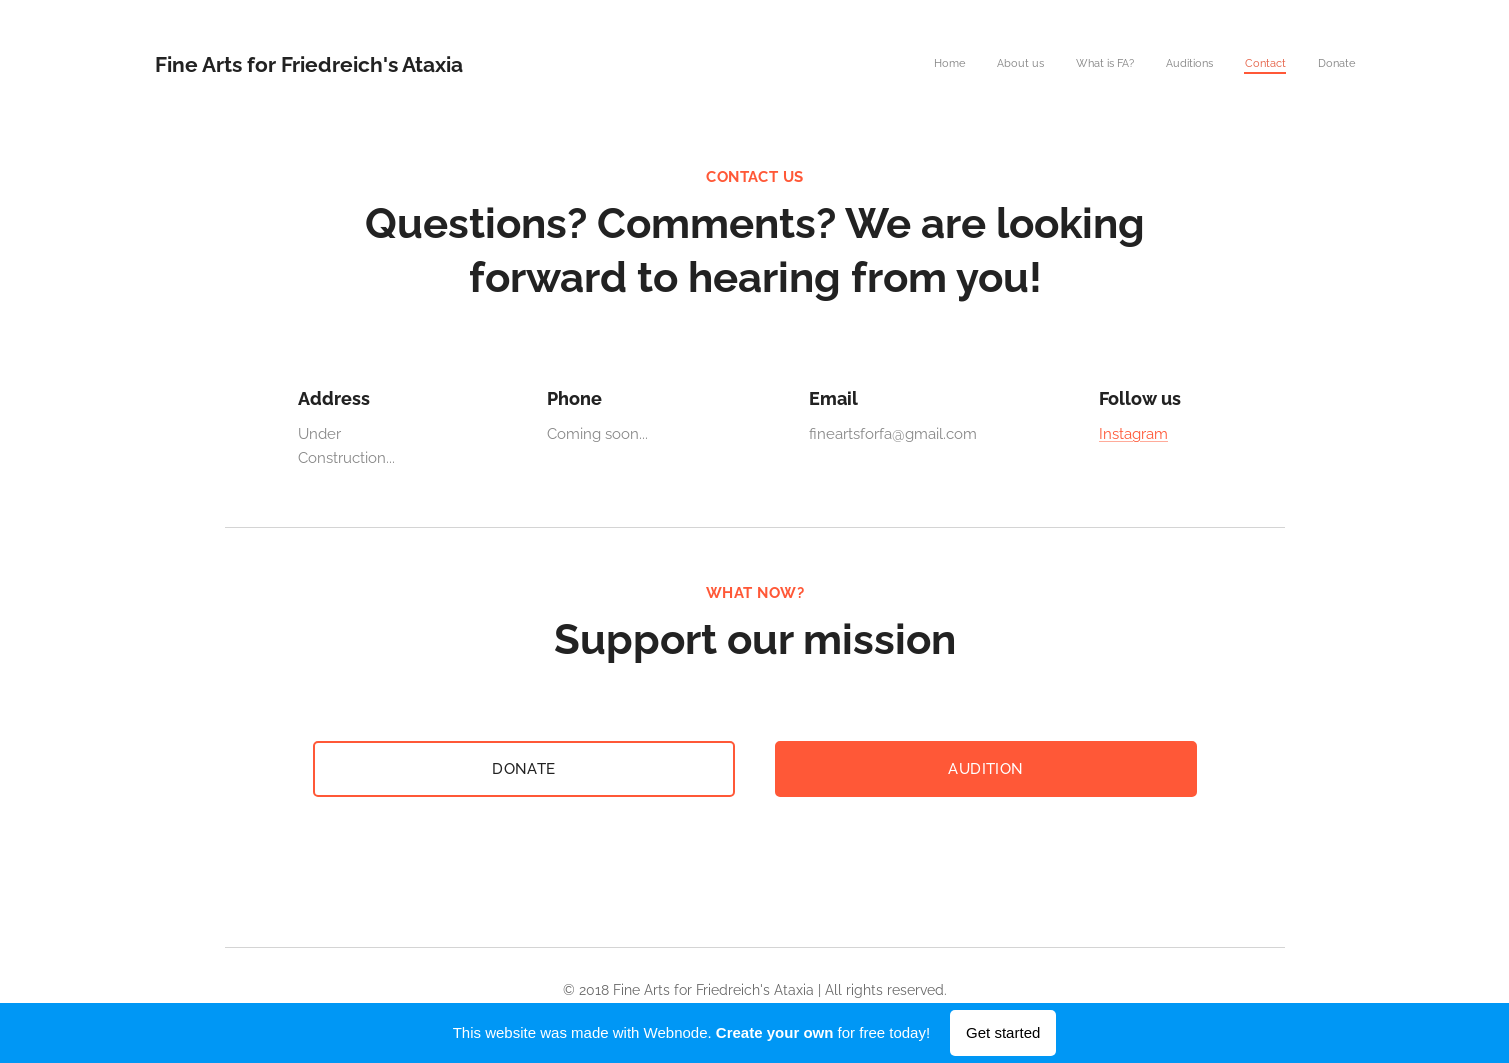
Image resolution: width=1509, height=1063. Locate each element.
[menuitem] (1200, 65)
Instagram (1133, 434)
